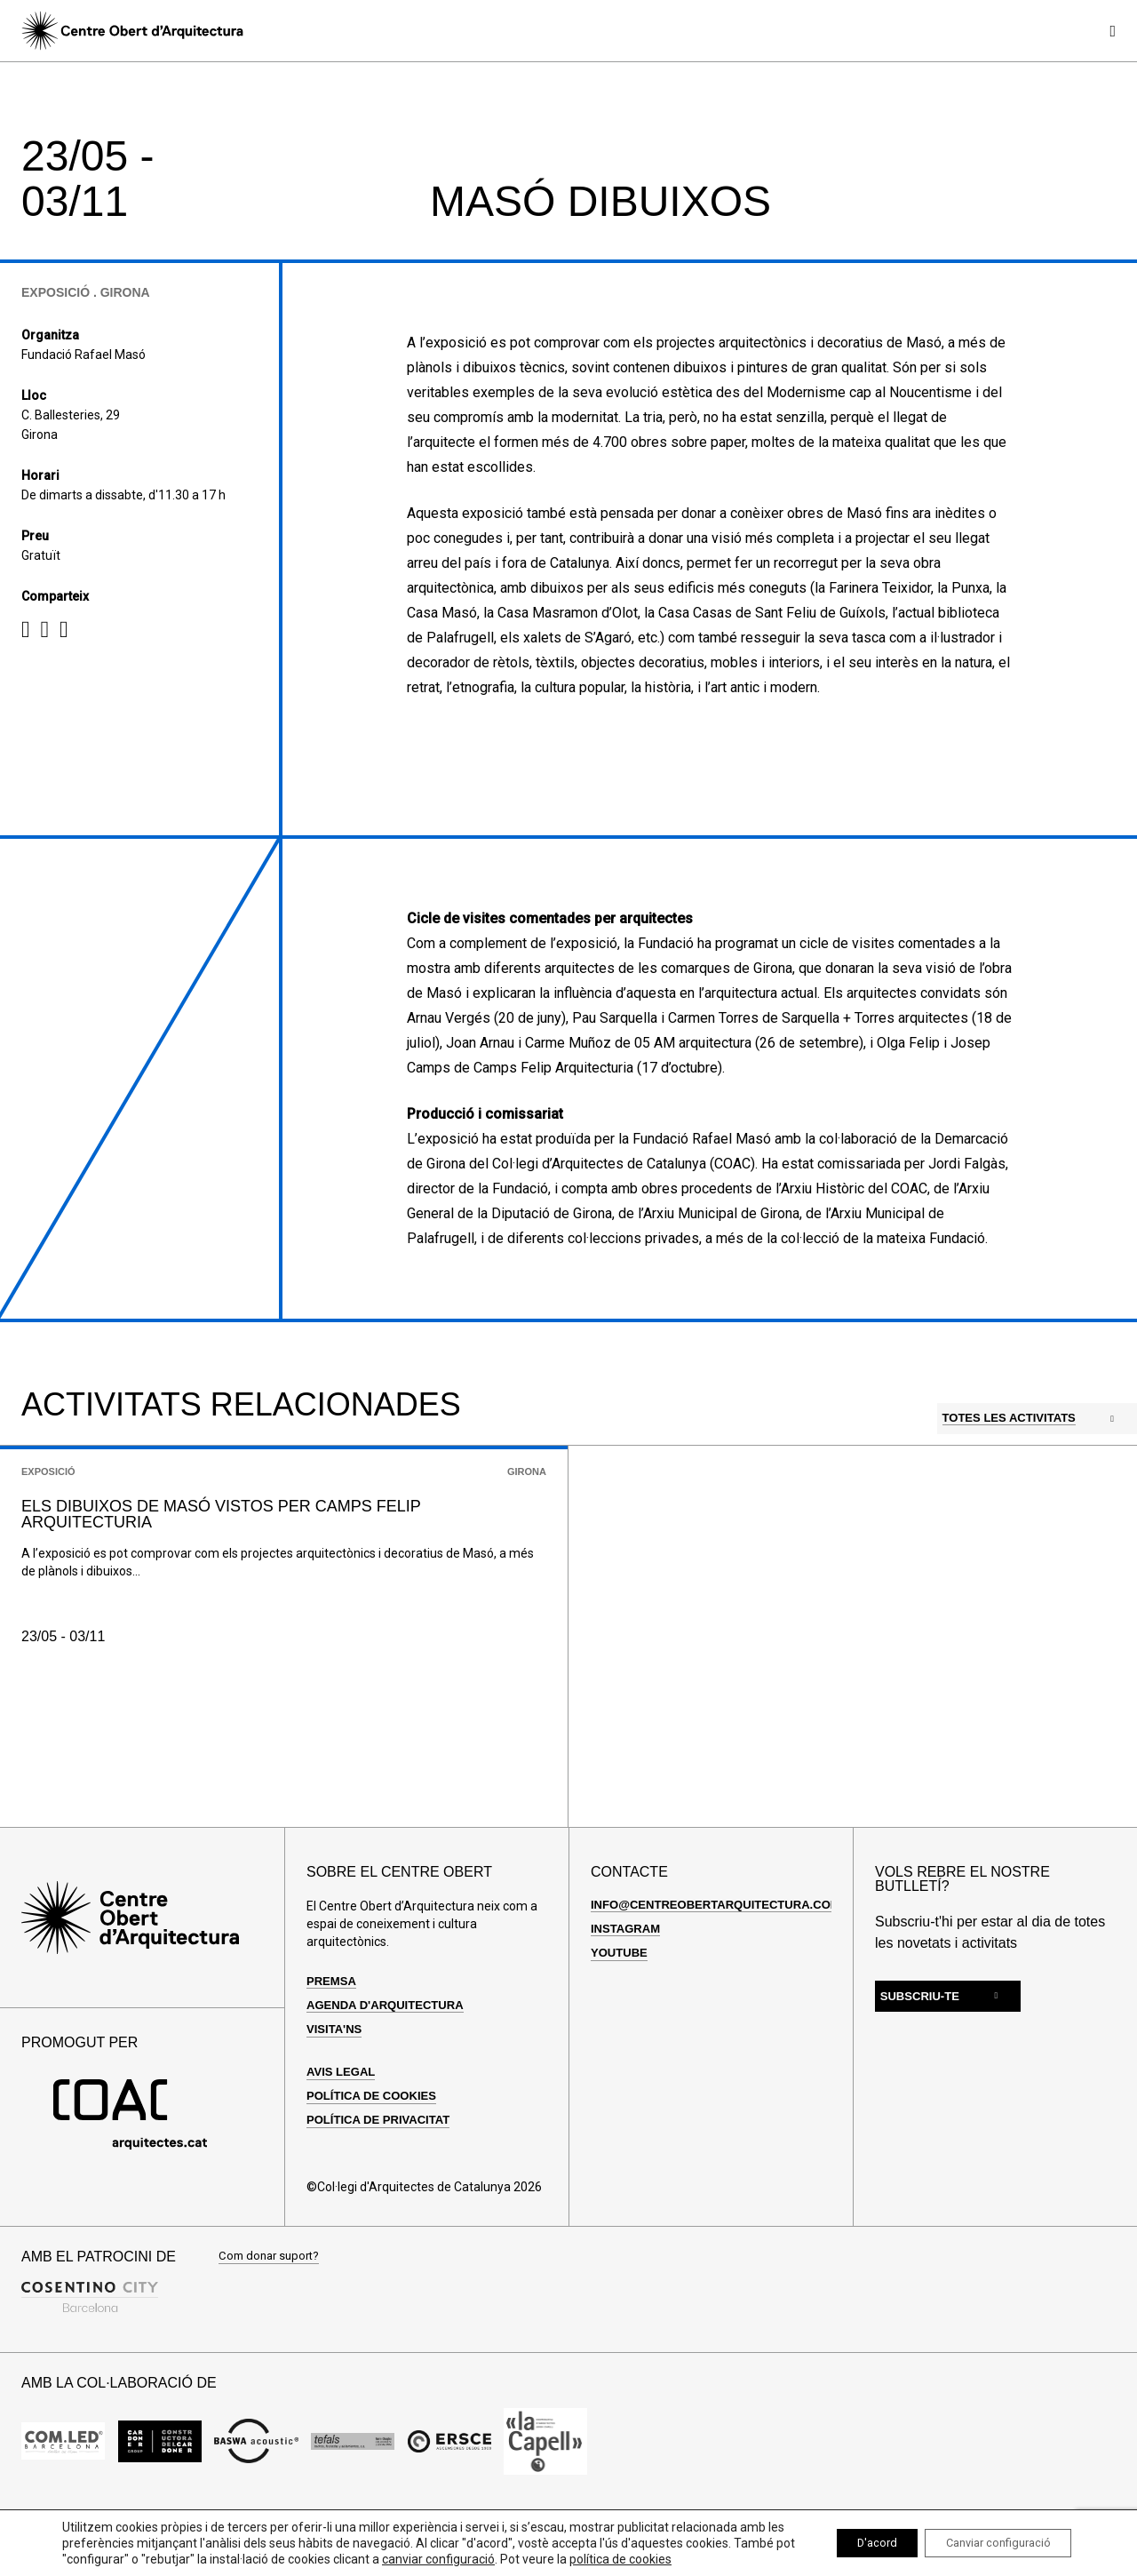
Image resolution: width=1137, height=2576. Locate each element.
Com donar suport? (272, 2310)
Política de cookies (376, 2150)
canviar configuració (550, 2543)
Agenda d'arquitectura (390, 2059)
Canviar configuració (987, 2535)
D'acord (848, 2535)
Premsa (333, 2035)
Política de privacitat (383, 2174)
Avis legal (343, 2125)
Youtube (621, 2006)
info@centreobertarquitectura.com (724, 1958)
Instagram (628, 1982)
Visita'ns (336, 2083)
